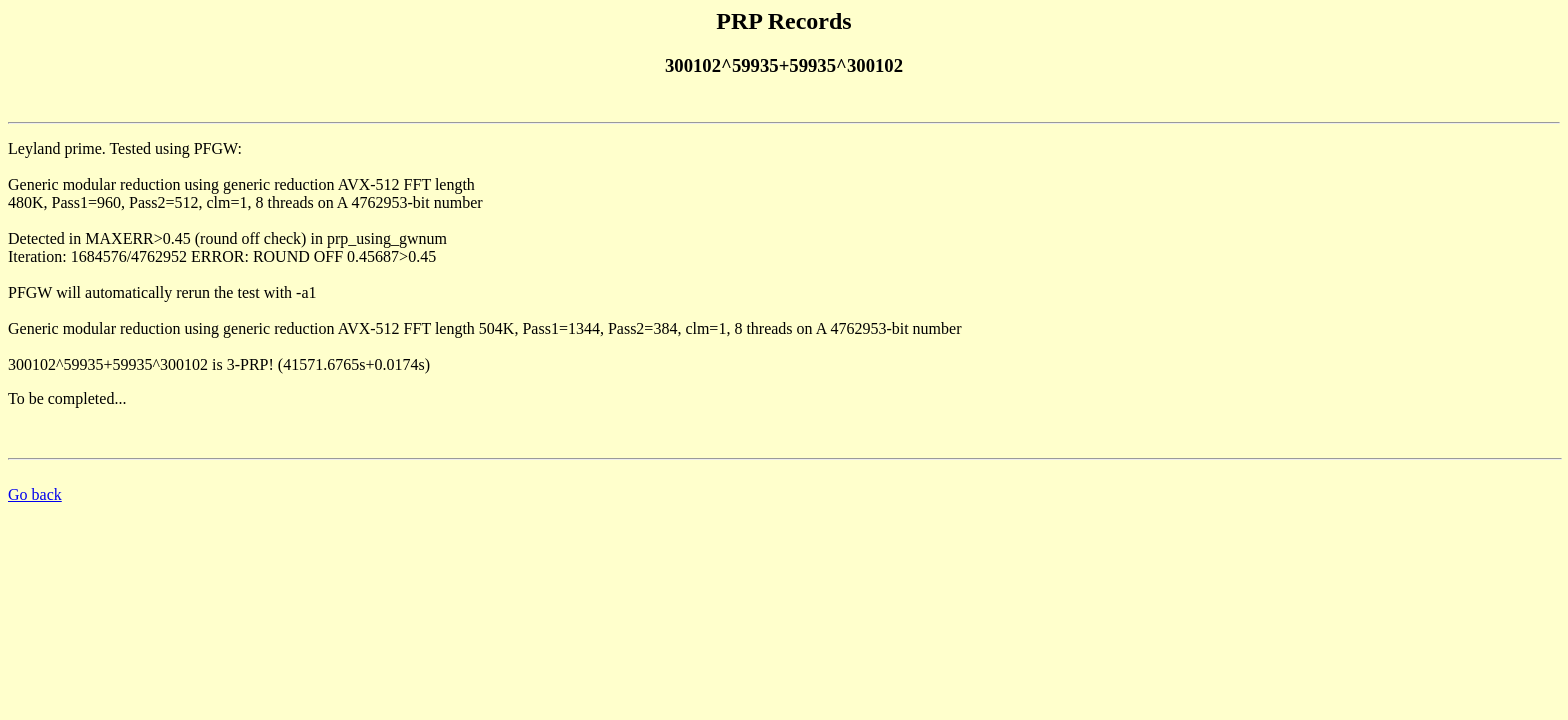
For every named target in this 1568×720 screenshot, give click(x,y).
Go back (35, 494)
